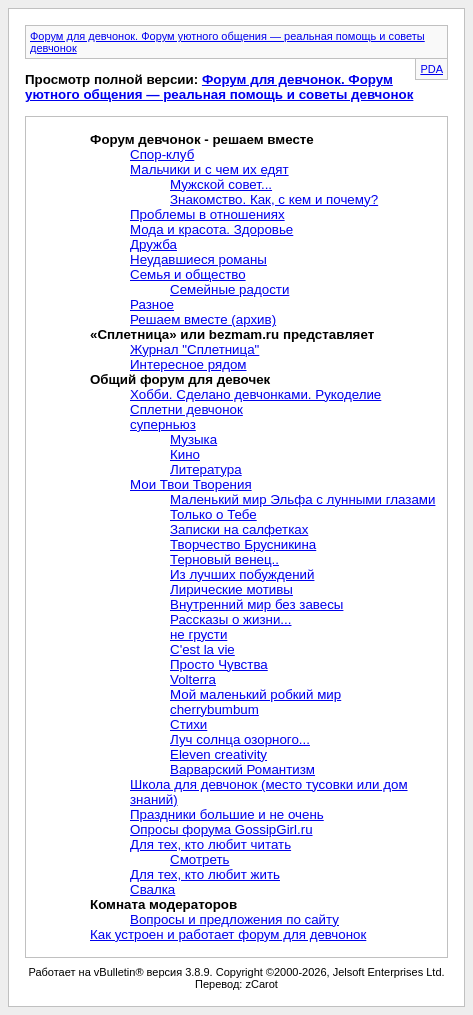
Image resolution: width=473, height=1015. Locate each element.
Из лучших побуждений (242, 574)
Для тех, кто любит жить (205, 874)
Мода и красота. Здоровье (211, 229)
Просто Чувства (219, 664)
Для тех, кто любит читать (210, 844)
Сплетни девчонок (186, 409)
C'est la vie (202, 649)
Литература (206, 469)
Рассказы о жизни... (230, 619)
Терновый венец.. (224, 559)
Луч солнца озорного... (240, 739)
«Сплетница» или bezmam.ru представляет (232, 334)
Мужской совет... (221, 184)
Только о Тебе (213, 514)
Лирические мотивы (231, 589)
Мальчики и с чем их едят (209, 169)
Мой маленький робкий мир (255, 694)
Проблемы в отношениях (207, 214)
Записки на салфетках (239, 529)
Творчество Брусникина (243, 544)
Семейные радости (229, 289)
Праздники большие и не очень (227, 814)
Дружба (153, 244)
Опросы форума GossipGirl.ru (221, 829)
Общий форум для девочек (180, 379)
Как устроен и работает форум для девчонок (228, 934)
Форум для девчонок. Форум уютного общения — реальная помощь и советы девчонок (219, 87)
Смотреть (199, 859)
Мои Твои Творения (191, 484)
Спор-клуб (162, 154)
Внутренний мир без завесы (256, 604)
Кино (185, 454)
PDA (431, 69)
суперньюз (163, 424)
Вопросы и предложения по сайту (234, 919)
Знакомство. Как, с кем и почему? (274, 199)
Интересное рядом (188, 364)
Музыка (193, 439)
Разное (152, 304)
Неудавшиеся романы (198, 259)
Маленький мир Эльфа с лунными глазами (302, 499)
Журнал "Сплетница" (194, 349)
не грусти (198, 634)
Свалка (152, 889)
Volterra (193, 679)
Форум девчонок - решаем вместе (202, 139)
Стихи (188, 724)
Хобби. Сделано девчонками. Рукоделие (255, 394)
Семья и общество (188, 274)
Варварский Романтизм (242, 769)
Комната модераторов (163, 904)
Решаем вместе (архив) (203, 319)
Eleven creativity (218, 754)
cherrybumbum (214, 709)
